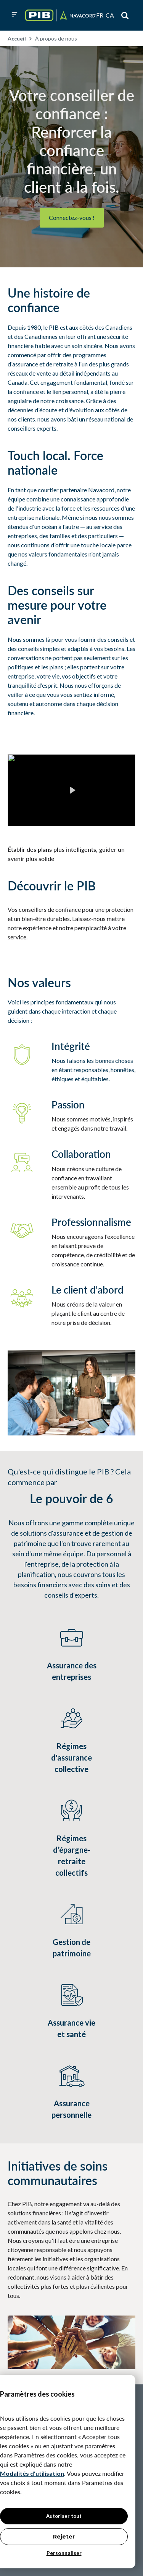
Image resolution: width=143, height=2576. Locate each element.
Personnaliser (64, 2553)
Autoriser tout (64, 2516)
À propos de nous (56, 38)
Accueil (17, 38)
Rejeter (64, 2536)
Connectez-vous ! (72, 217)
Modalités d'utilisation (32, 2473)
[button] (14, 15)
